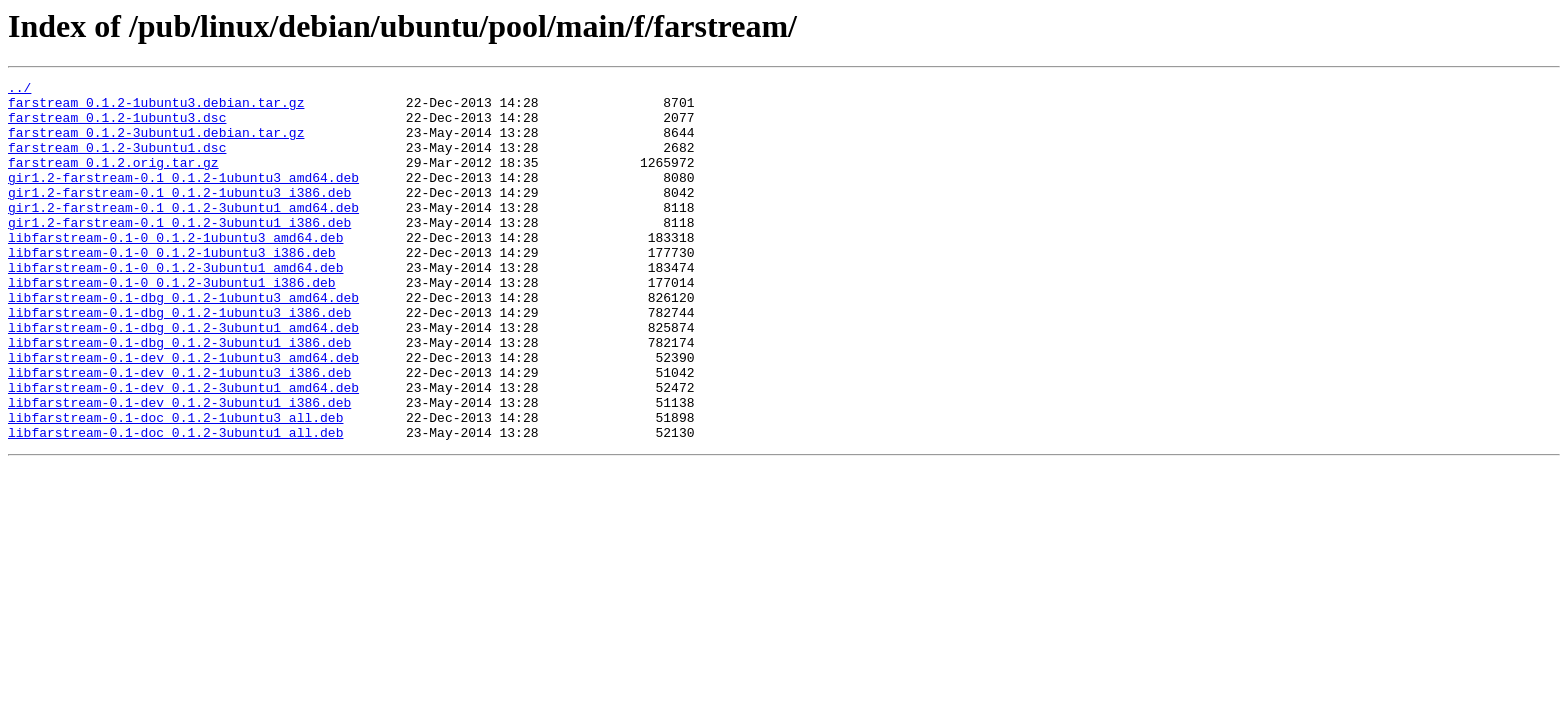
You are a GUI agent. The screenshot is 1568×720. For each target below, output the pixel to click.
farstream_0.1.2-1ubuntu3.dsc (117, 126)
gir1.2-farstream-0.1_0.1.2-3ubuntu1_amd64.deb (183, 234)
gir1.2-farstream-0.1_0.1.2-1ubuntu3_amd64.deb (183, 198)
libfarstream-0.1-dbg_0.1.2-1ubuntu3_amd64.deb (183, 342)
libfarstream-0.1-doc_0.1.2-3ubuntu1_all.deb (175, 504)
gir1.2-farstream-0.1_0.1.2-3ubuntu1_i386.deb (179, 252)
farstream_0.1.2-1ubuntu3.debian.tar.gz (156, 108)
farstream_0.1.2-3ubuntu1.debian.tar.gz (156, 144)
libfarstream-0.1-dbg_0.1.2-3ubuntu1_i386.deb (179, 396)
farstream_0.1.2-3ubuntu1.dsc (117, 162)
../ (19, 90)
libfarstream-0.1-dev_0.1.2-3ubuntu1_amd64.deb (183, 450)
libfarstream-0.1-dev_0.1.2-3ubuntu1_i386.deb (179, 468)
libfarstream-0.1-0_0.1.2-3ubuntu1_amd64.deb (175, 306)
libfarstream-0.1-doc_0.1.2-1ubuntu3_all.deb (175, 486)
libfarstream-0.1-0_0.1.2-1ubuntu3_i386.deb (172, 288)
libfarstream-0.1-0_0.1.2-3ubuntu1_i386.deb (172, 324)
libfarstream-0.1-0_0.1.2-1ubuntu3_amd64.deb (175, 270)
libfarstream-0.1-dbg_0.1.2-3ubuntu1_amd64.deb (183, 378)
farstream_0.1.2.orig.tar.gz (113, 180)
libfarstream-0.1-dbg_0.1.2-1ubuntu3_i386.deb (179, 360)
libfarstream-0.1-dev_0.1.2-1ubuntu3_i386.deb (179, 432)
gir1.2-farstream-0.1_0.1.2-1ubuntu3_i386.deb (179, 216)
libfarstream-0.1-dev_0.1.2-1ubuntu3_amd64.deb (183, 414)
